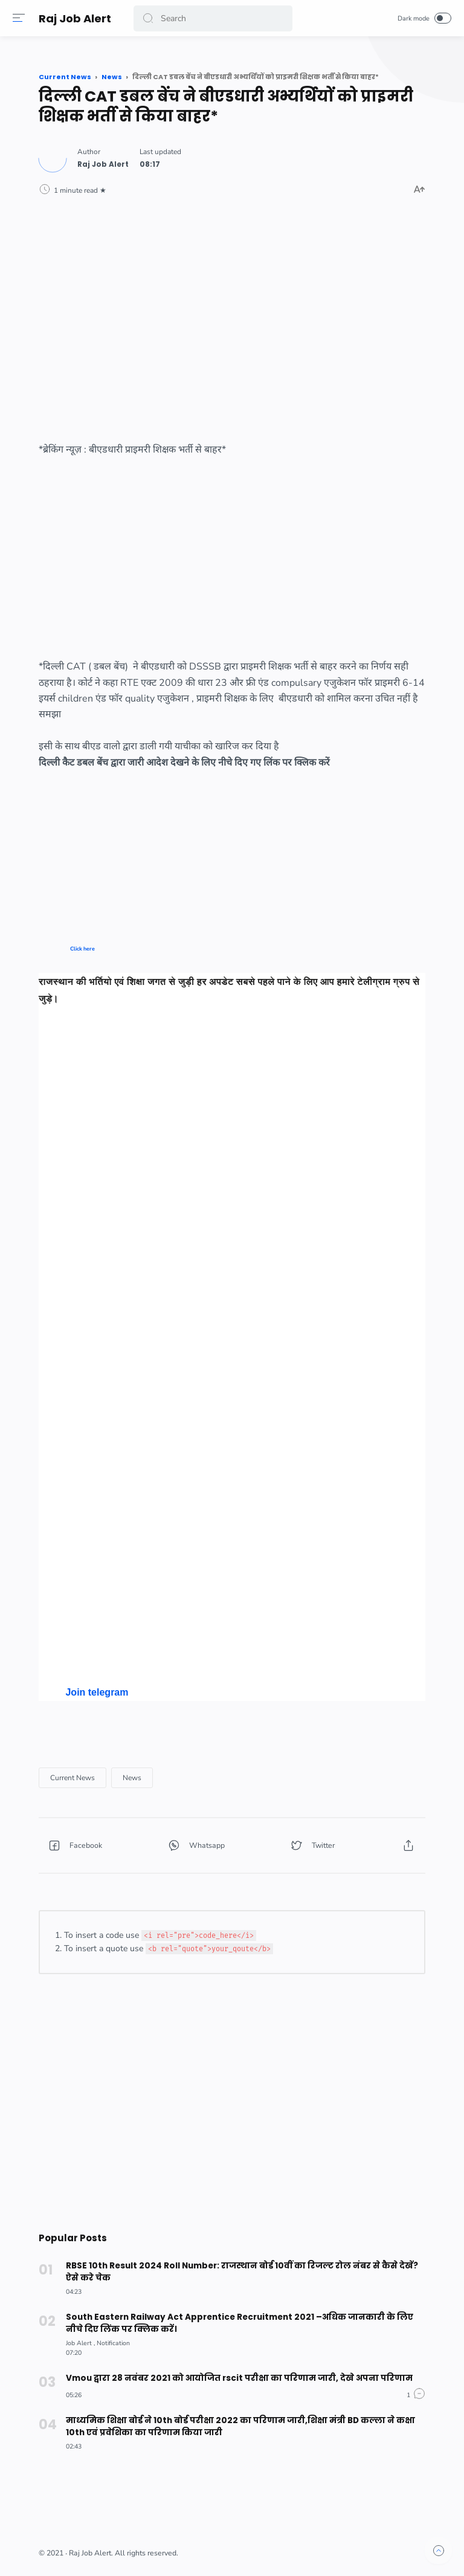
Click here (82, 948)
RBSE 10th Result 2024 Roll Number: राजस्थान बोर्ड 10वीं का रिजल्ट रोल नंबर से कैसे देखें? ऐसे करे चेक (244, 2272)
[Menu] (21, 18)
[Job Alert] (80, 2343)
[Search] (214, 18)
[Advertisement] (232, 308)
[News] (132, 1777)
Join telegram (96, 1692)
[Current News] (72, 1777)
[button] (150, 18)
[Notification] (113, 2343)
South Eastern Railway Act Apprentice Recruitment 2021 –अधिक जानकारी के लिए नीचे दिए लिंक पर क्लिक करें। (245, 2323)
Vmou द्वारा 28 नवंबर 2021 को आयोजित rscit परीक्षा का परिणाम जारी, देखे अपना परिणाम (234, 2378)
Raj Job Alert (77, 18)
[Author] (103, 164)
